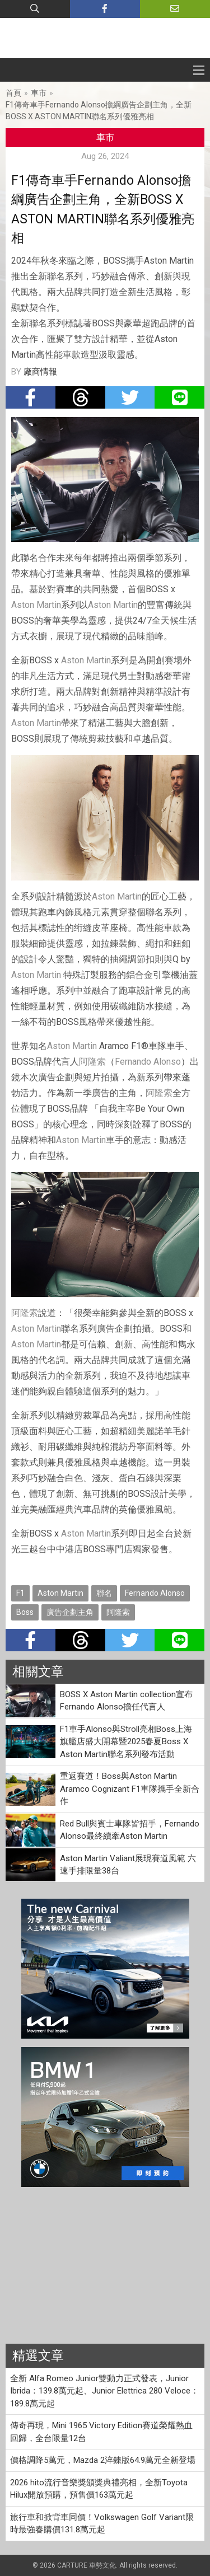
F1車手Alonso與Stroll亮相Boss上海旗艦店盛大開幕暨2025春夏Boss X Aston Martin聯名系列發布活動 (126, 1741)
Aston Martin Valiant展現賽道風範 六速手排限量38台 (128, 1864)
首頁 (13, 92)
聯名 (104, 1593)
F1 (20, 1593)
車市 (38, 92)
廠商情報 (40, 372)
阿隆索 (92, 1061)
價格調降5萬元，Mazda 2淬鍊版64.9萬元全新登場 (102, 2460)
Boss (25, 1612)
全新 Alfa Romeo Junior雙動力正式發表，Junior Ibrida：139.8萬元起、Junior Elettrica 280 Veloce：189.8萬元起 (104, 2391)
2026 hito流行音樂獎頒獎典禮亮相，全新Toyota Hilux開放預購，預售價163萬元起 (99, 2488)
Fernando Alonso (148, 1061)
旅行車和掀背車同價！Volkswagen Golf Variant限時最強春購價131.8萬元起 (102, 2523)
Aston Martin (36, 604)
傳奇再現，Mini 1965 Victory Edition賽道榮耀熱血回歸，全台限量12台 (101, 2431)
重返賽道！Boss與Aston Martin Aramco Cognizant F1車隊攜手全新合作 (129, 1788)
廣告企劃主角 (70, 1612)
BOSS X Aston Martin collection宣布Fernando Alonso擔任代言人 (126, 1700)
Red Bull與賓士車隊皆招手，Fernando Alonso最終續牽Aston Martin (129, 1830)
